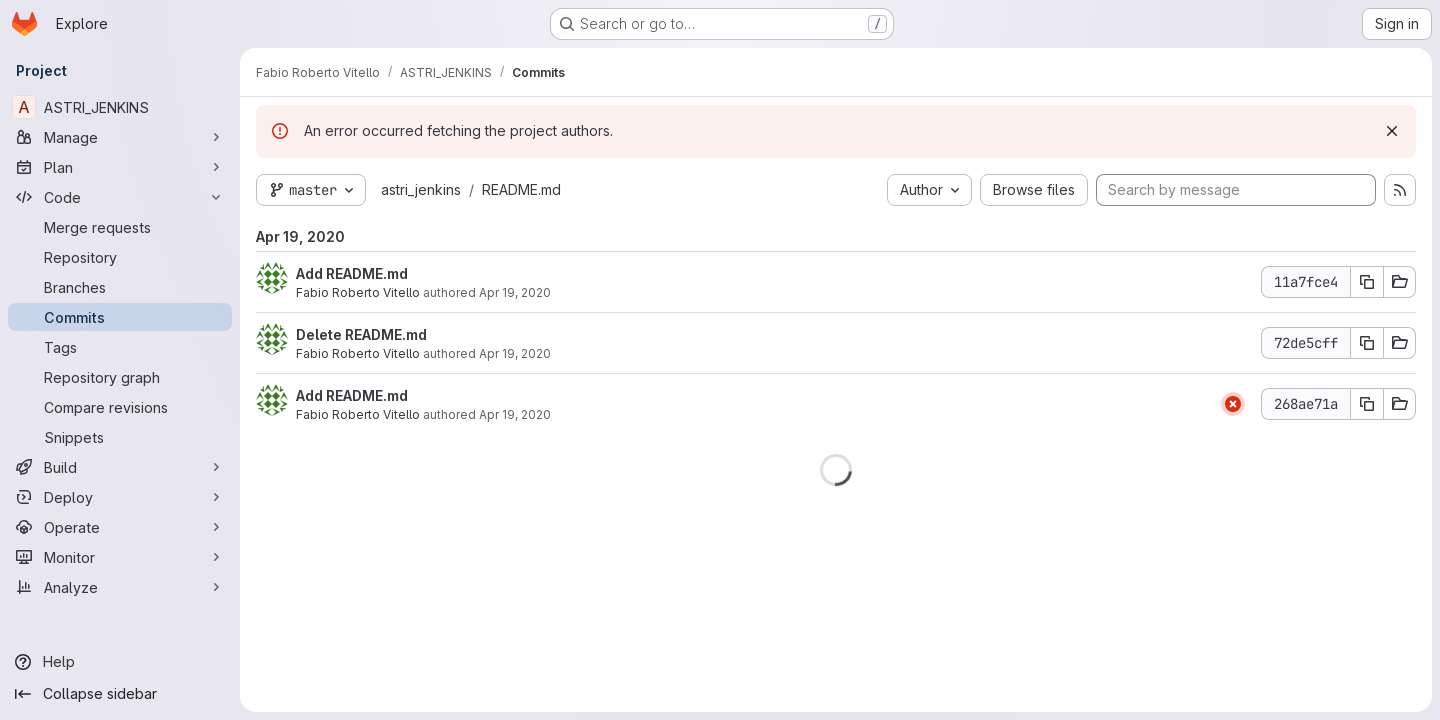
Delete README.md (361, 334)
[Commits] (120, 317)
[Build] (120, 467)
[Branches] (120, 287)
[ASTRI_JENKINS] (120, 107)
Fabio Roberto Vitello (358, 292)
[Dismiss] (1392, 131)
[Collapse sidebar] (120, 694)
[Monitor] (120, 557)
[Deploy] (120, 497)
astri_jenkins (421, 189)
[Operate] (120, 527)
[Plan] (120, 167)
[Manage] (120, 137)
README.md (521, 189)
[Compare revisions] (120, 407)
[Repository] (120, 257)
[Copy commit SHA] (1367, 282)
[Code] (120, 197)
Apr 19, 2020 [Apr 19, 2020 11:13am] (515, 414)
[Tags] (120, 347)
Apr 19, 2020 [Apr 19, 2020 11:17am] (515, 353)
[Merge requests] (120, 227)
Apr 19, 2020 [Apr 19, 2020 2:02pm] (515, 292)
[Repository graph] (120, 377)
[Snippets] (120, 437)
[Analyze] (120, 587)
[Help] (120, 662)
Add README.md (352, 273)
